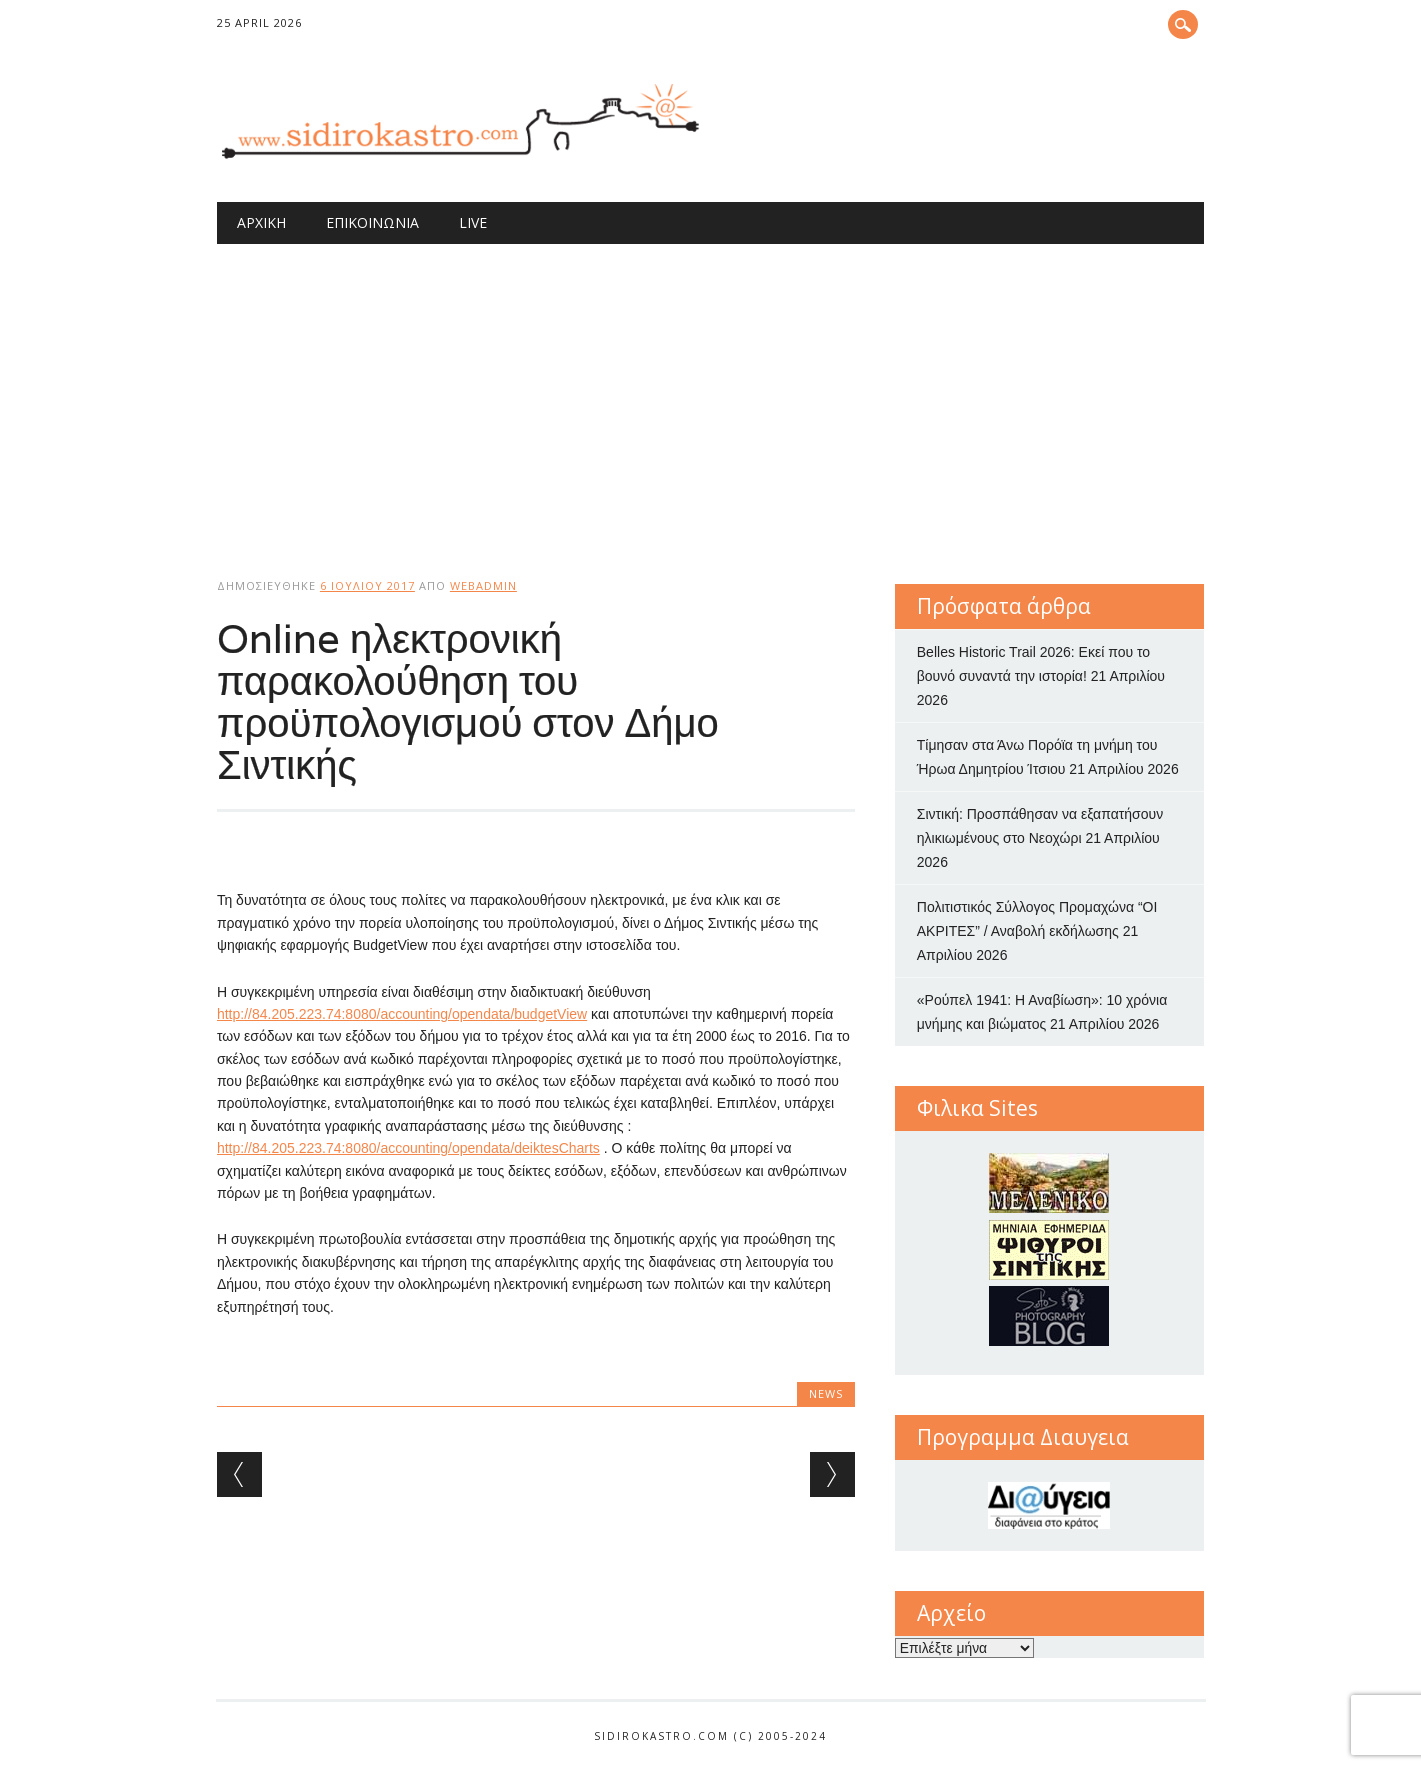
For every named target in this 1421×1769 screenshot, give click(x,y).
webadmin (483, 585)
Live (473, 222)
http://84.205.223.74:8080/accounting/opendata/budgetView (402, 1014)
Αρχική (261, 222)
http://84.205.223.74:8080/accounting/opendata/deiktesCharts (408, 1148)
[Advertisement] (710, 394)
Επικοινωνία (372, 222)
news (826, 1393)
